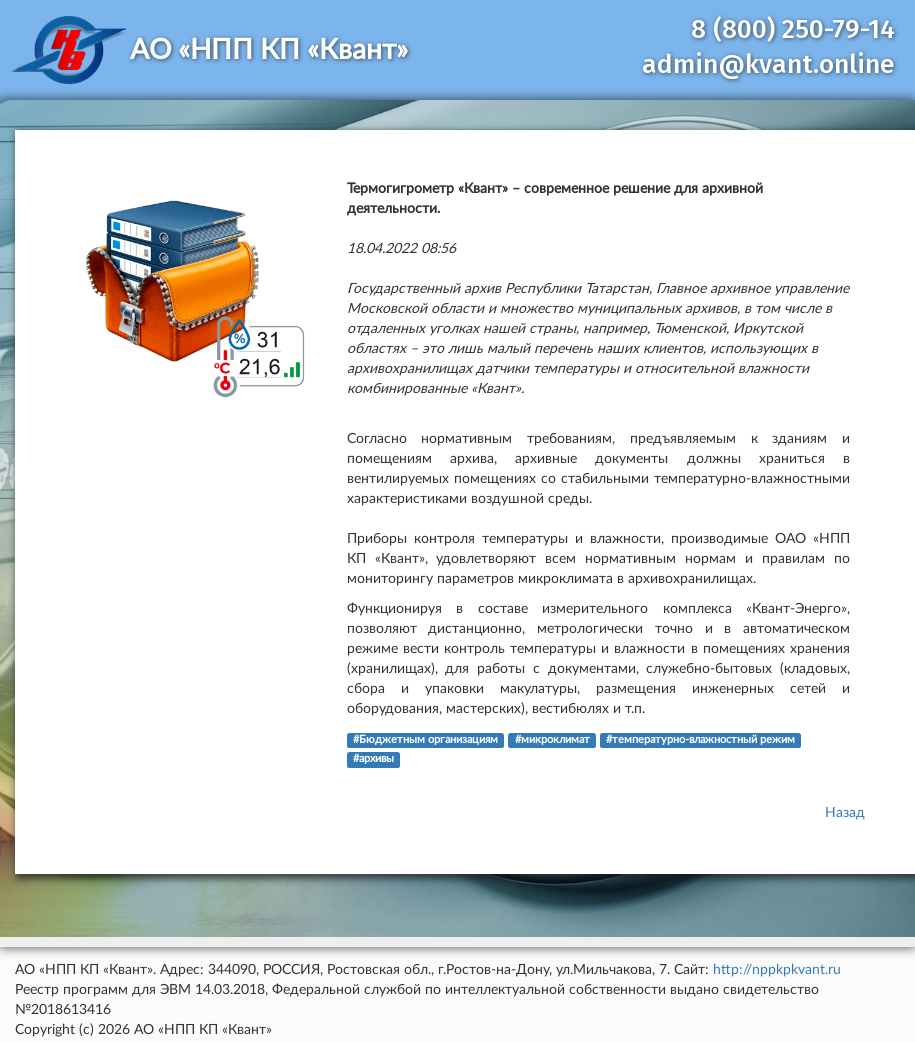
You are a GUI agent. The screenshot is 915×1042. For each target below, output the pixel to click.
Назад (845, 813)
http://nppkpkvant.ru (777, 970)
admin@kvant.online (768, 64)
